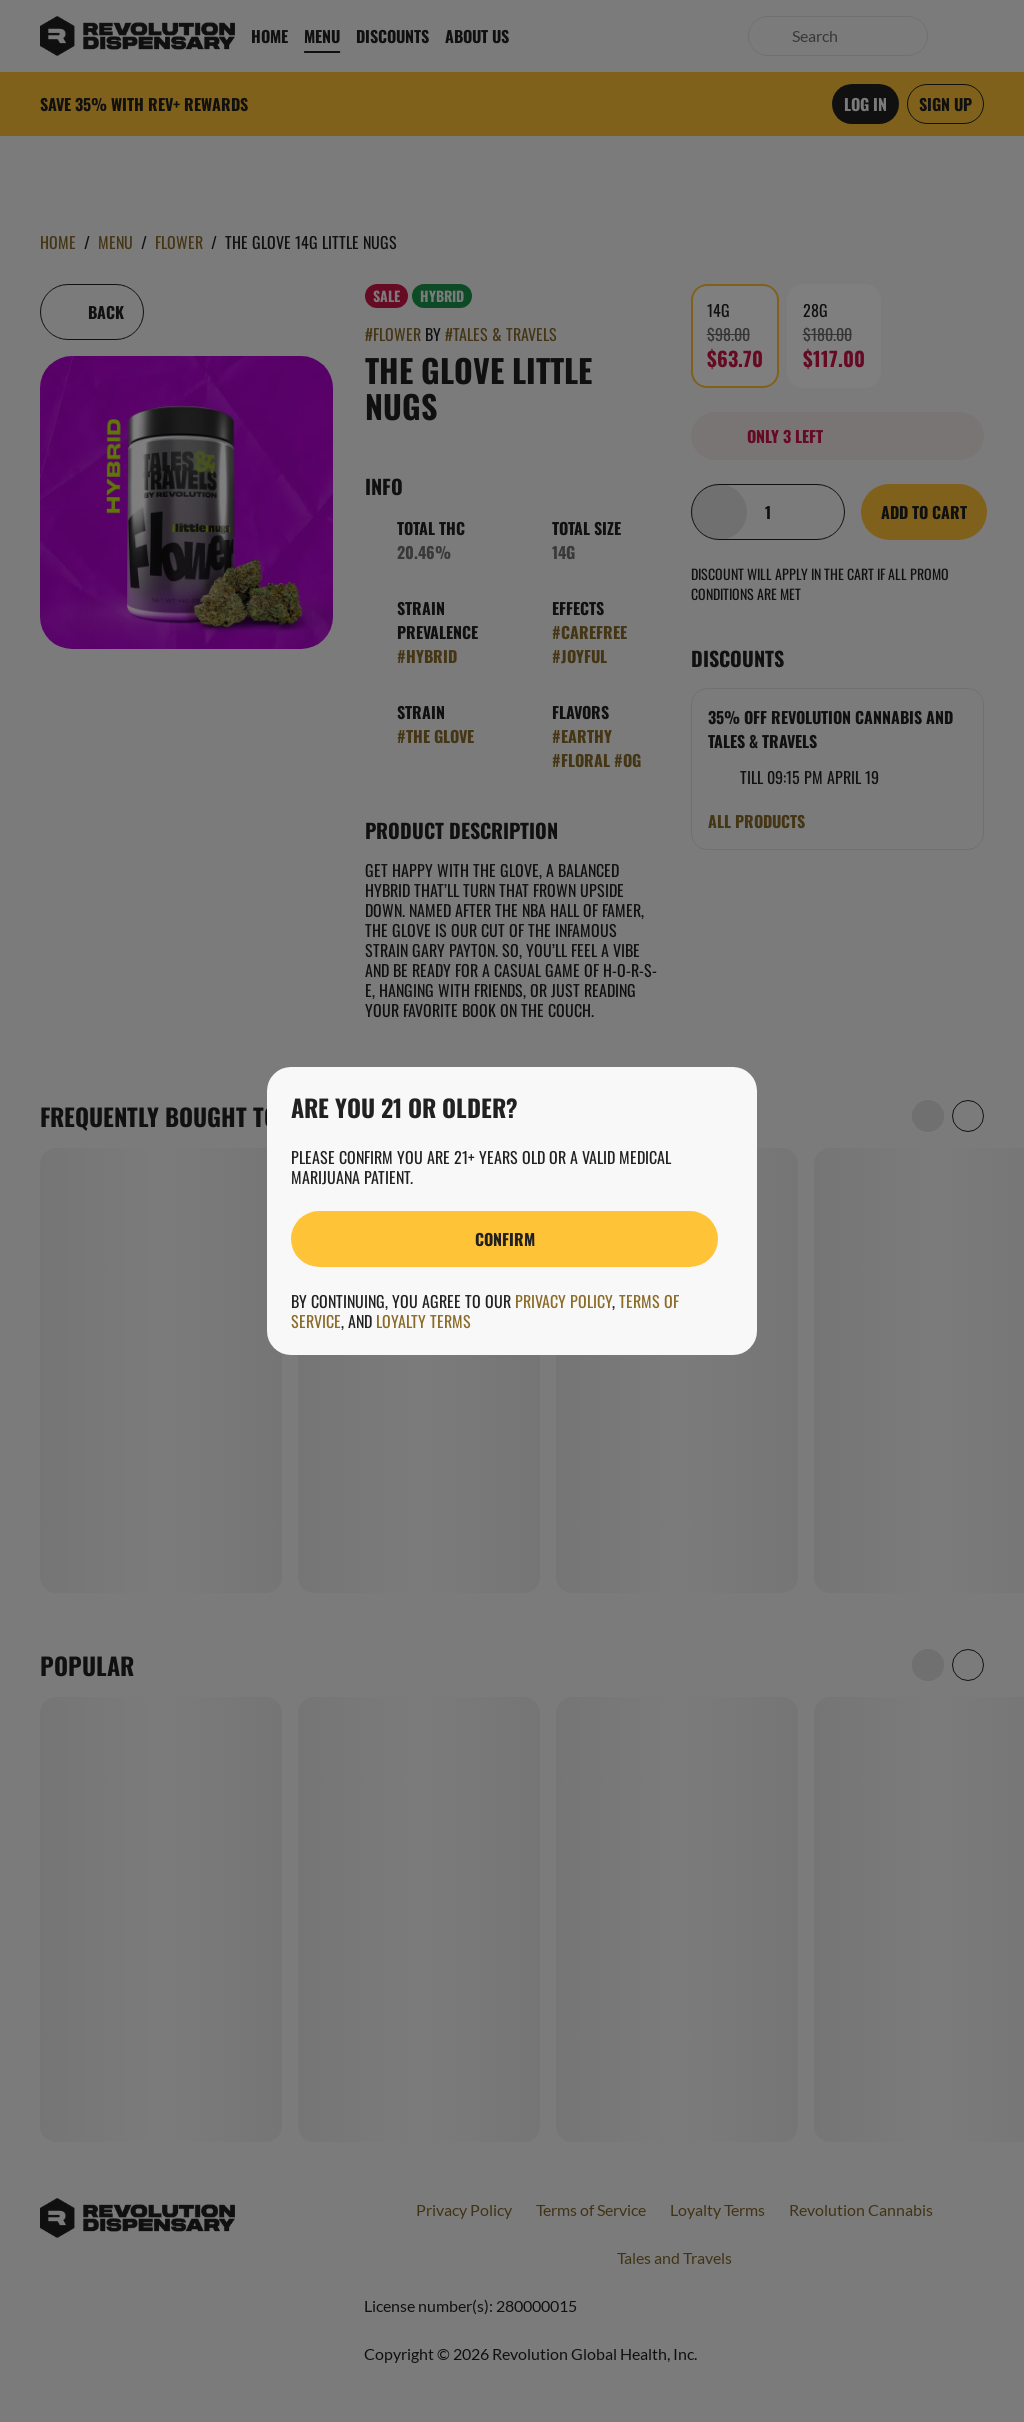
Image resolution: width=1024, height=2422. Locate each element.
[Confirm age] (504, 1239)
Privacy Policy (563, 1301)
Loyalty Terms (423, 1321)
